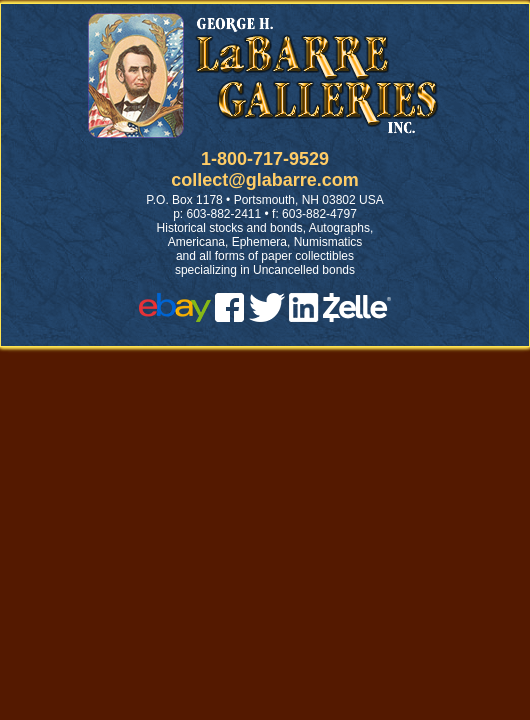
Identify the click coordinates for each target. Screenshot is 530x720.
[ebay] (175, 316)
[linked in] (304, 316)
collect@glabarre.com (265, 180)
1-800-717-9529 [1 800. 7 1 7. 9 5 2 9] (265, 159)
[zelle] (357, 316)
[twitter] (267, 316)
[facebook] (229, 316)
